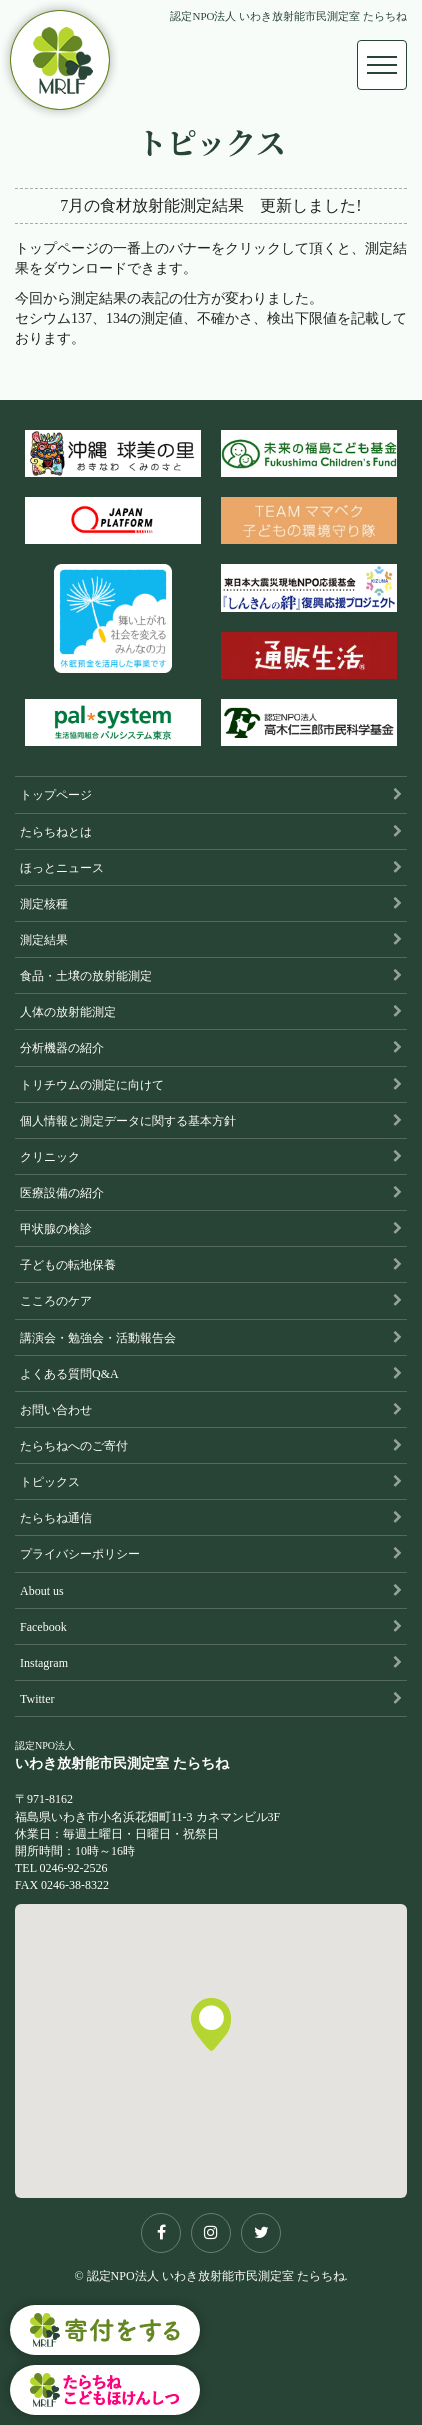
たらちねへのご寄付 (74, 1446)
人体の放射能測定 (68, 1012)
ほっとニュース (62, 868)
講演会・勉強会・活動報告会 (98, 1338)
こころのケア (56, 1301)
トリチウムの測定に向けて (92, 1085)
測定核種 (44, 904)
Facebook (43, 1627)
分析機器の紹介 (62, 1048)
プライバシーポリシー (80, 1554)
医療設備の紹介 (62, 1193)
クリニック (50, 1157)
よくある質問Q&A (69, 1374)
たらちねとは (56, 832)
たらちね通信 (56, 1518)
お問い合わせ (56, 1410)
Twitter (37, 1699)
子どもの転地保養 (68, 1265)
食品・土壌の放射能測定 (86, 976)
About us (42, 1591)
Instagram (44, 1663)
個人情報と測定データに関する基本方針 (128, 1121)
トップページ (56, 795)
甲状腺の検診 (56, 1229)
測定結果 (44, 940)
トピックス (50, 1482)
